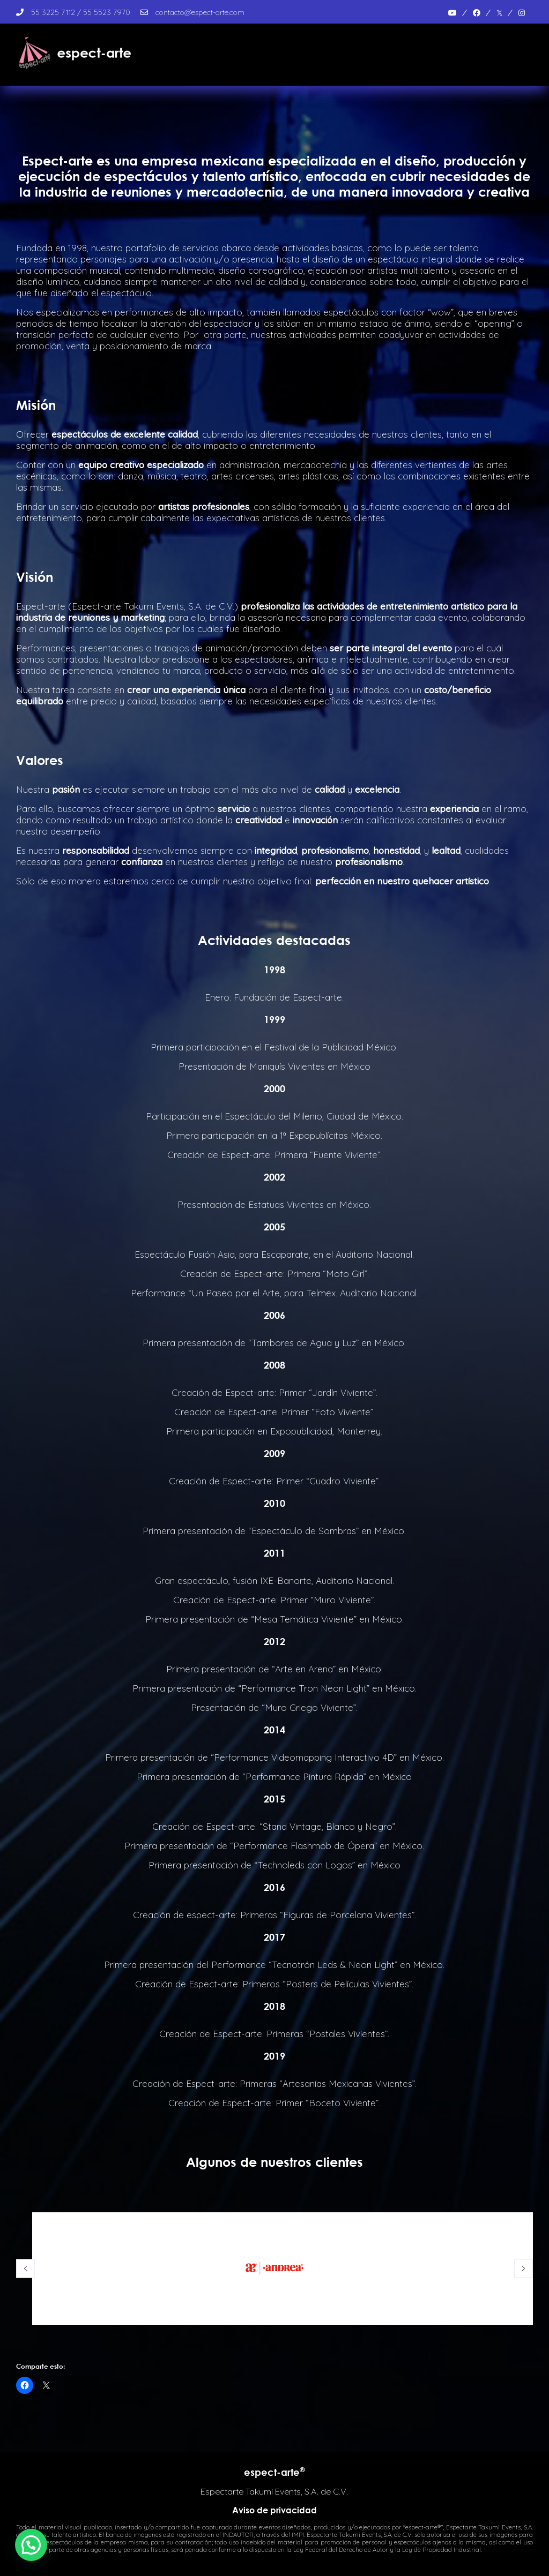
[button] (31, 2545)
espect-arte (274, 2472)
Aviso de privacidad (274, 2510)
